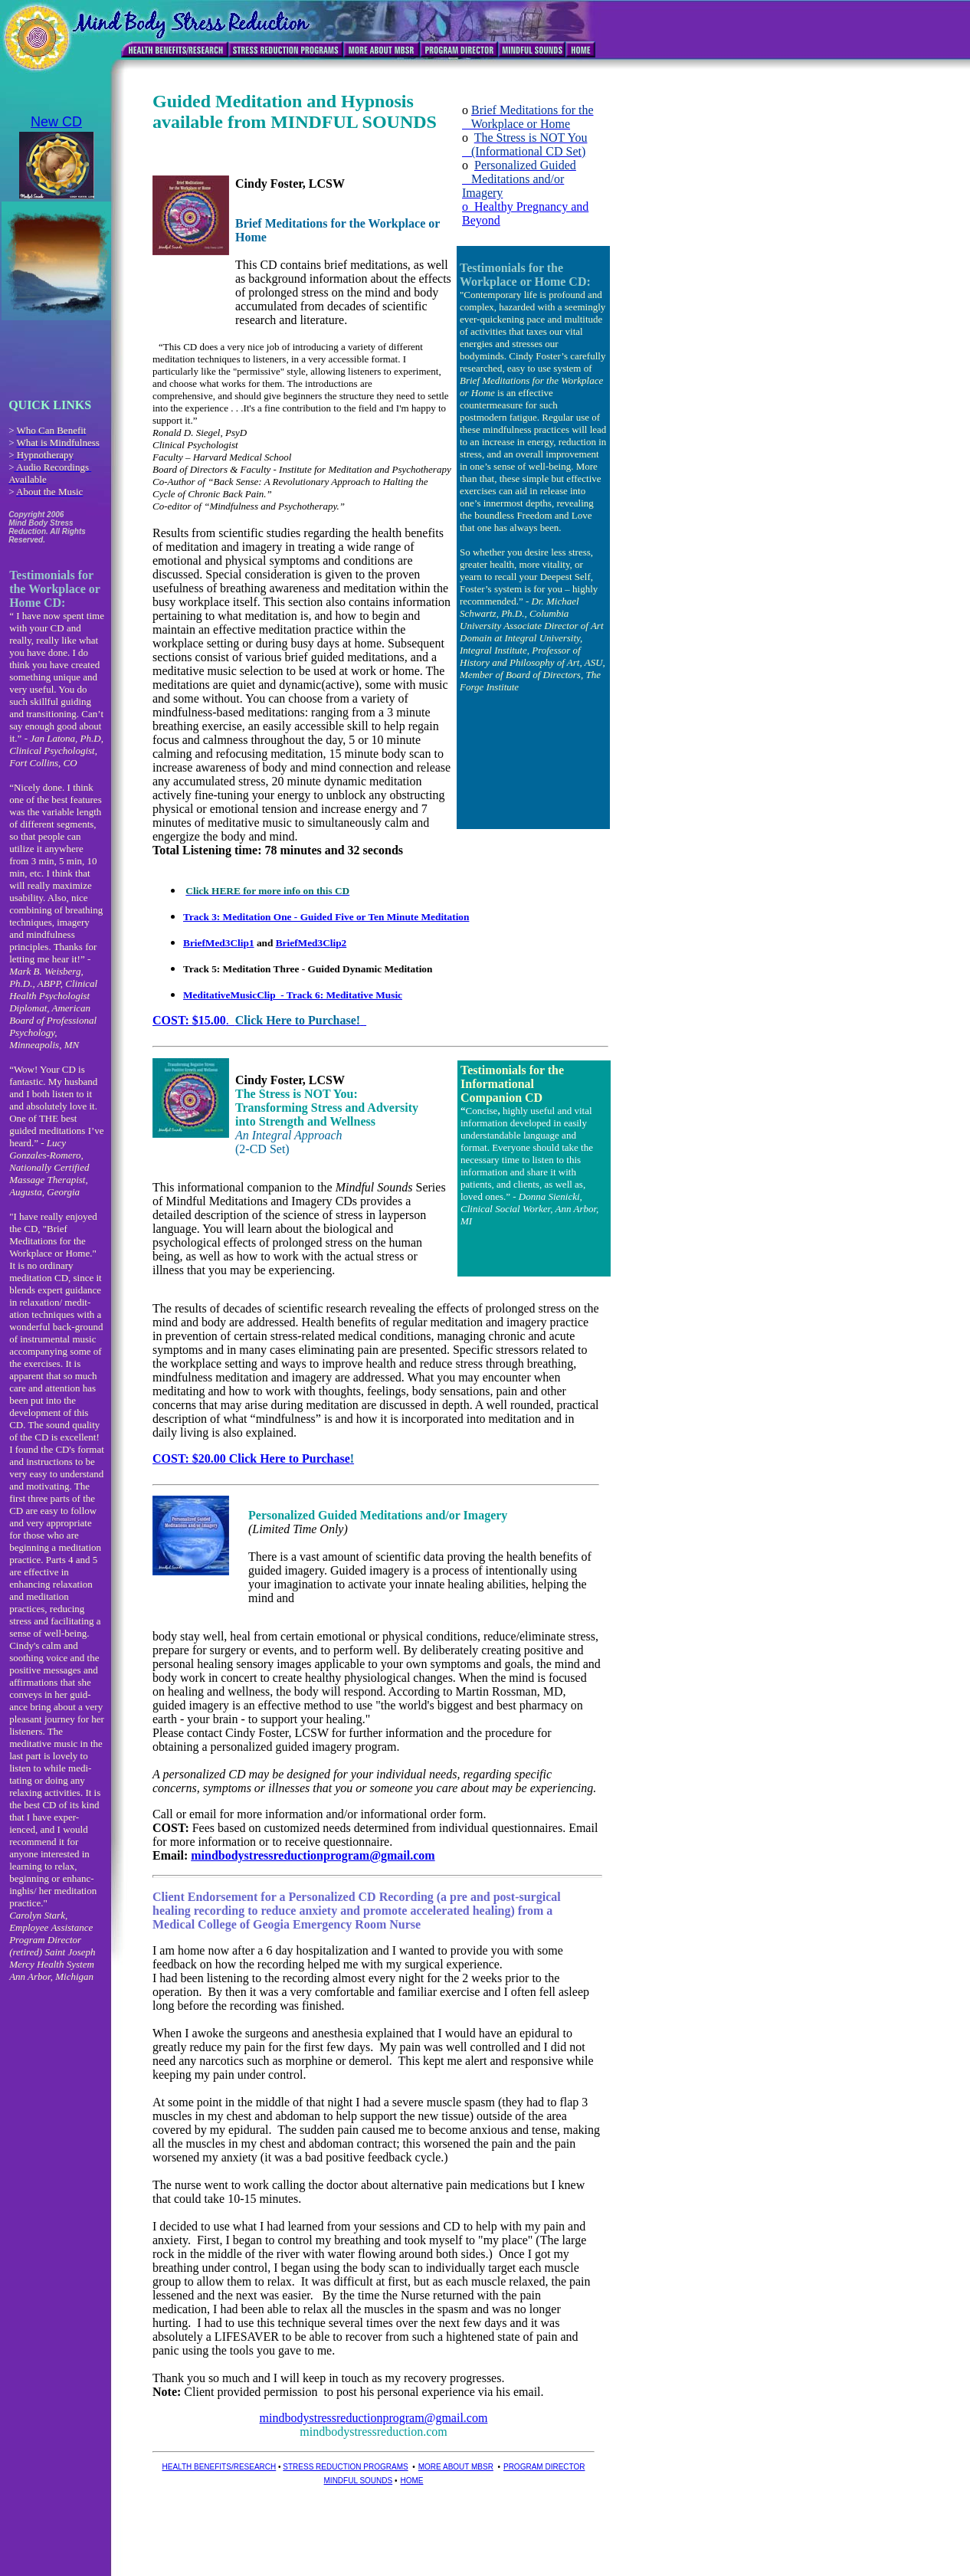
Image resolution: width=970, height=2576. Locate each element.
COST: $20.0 (186, 1458)
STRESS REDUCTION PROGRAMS (345, 2467)
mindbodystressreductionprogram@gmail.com (312, 1855)
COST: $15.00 (189, 1020)
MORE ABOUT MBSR (455, 2467)
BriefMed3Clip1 (218, 943)
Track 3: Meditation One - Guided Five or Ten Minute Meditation (326, 917)
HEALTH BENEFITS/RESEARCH (219, 2467)
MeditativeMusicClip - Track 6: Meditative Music (292, 995)
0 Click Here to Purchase (285, 1458)
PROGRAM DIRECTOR (544, 2467)
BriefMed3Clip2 (311, 943)
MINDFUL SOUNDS (358, 2480)
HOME (411, 2480)
